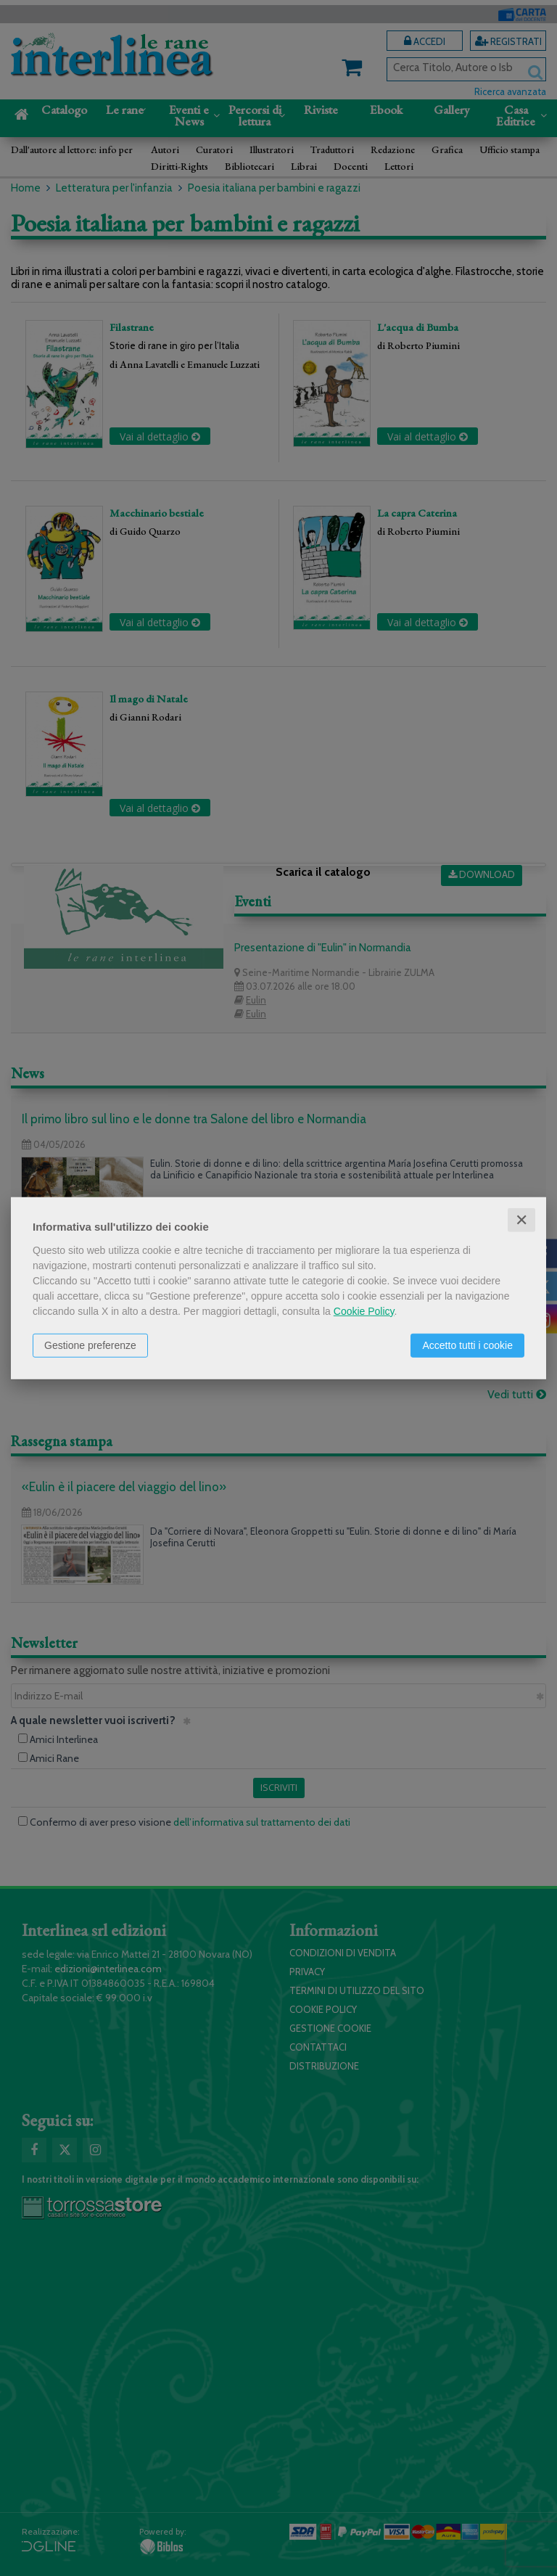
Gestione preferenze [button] (90, 1344)
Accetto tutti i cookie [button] (467, 1344)
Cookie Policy (364, 1310)
